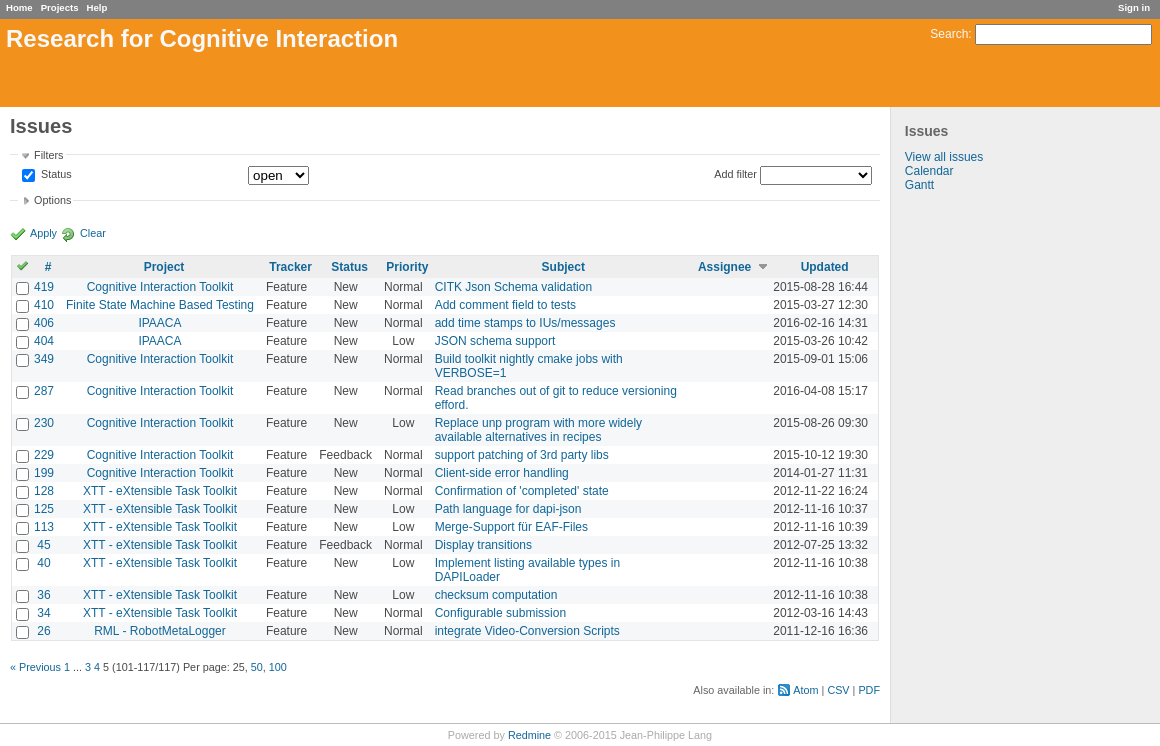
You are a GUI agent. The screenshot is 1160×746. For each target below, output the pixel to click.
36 (43, 595)
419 (44, 287)
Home (19, 7)
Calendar (929, 171)
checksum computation (496, 595)
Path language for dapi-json (508, 509)
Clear (93, 233)
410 (44, 305)
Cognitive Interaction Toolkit (160, 287)
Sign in (1134, 7)
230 (44, 423)
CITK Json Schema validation (513, 287)
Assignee (724, 267)
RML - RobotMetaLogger (160, 631)
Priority (407, 267)
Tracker (290, 267)
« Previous (35, 667)
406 (44, 323)
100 (278, 667)
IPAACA (159, 323)
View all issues (944, 157)
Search (949, 34)
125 (44, 509)
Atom (805, 690)
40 (43, 563)
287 (44, 391)
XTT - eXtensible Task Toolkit (160, 491)
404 (44, 341)
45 (43, 545)
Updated (825, 267)
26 (43, 631)
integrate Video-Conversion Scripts (527, 631)
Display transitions (483, 545)
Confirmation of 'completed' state (522, 491)
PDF (869, 690)
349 (44, 359)
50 (257, 667)
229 (44, 455)
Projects (60, 7)
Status (55, 175)
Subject (563, 267)
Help (97, 7)
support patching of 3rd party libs (522, 455)
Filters (48, 155)
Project (164, 267)
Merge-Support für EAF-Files (511, 527)
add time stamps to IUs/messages (525, 323)
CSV (838, 690)
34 (43, 613)
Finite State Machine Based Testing (160, 305)
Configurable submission (500, 613)
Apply (43, 233)
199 (44, 473)
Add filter (735, 174)
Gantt (919, 185)
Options (52, 200)
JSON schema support (495, 341)
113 (44, 527)
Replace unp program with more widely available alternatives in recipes (538, 430)
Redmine (529, 735)
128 (44, 491)
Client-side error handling (502, 473)
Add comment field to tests (505, 305)
